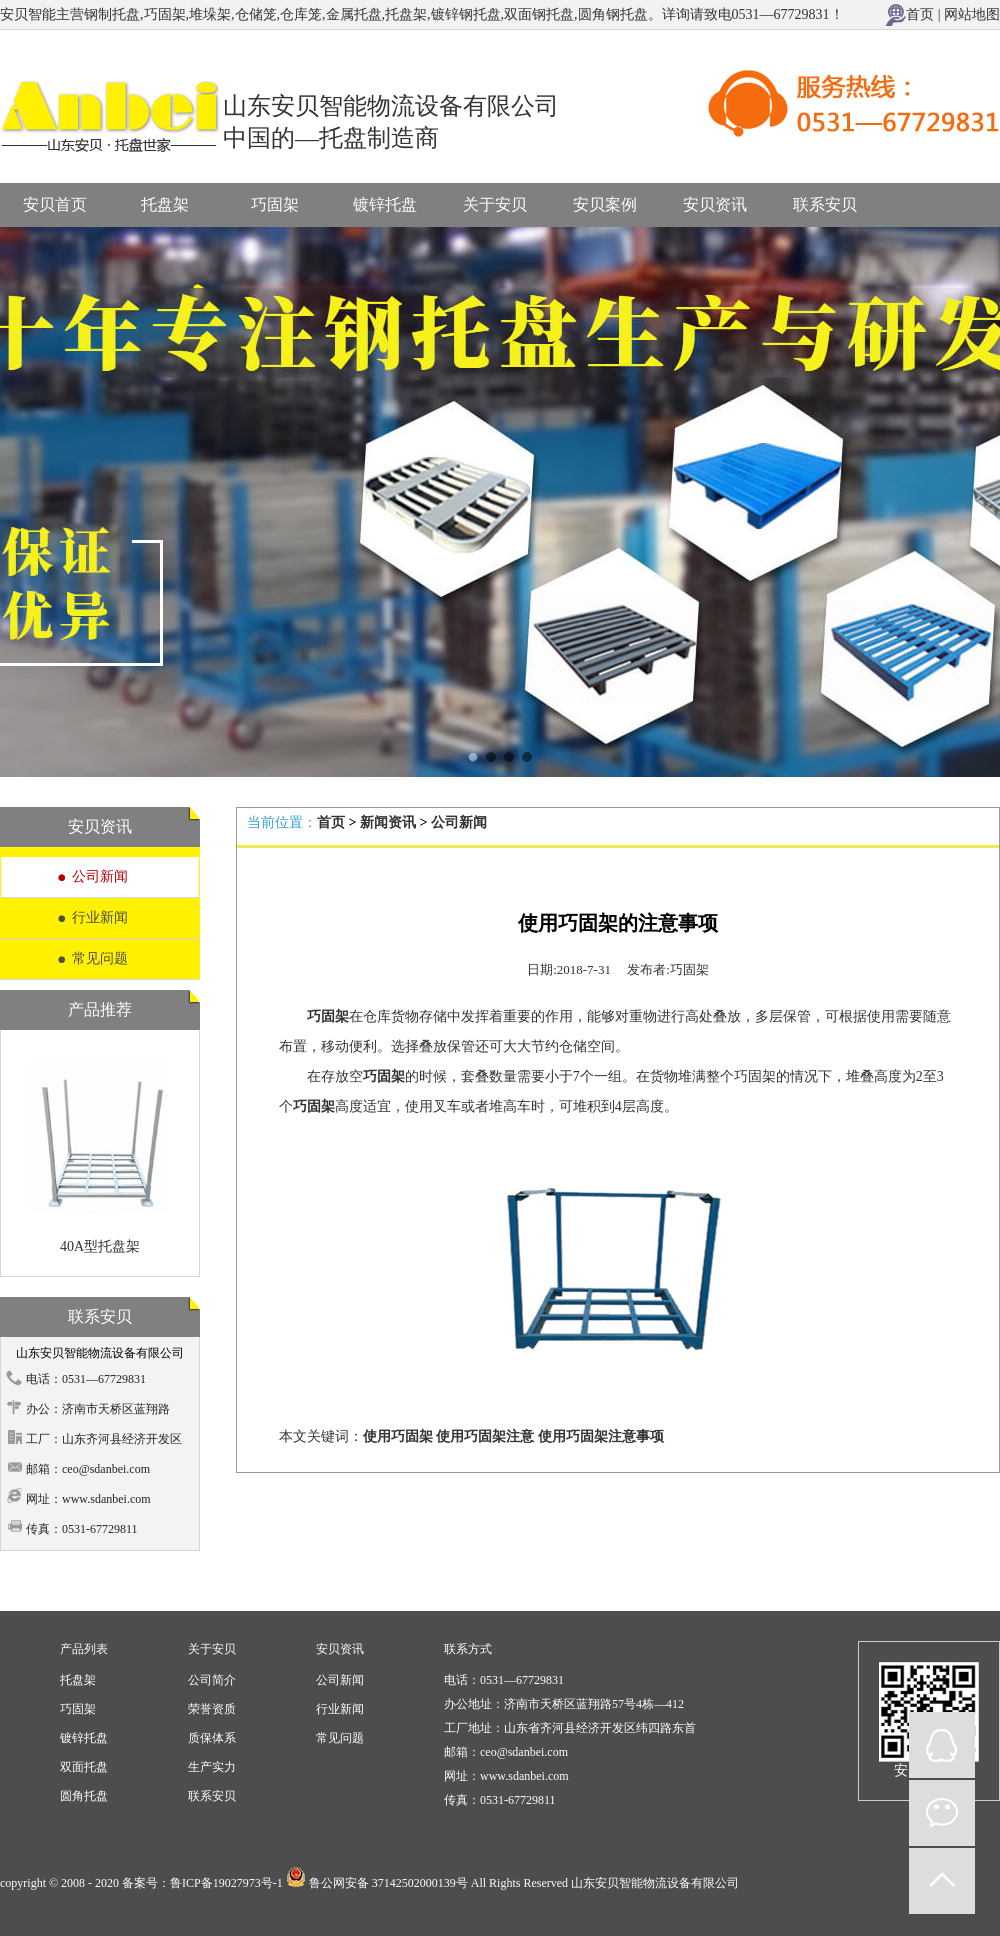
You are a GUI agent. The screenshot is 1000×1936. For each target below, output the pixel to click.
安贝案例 (605, 204)
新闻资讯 (388, 822)
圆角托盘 (84, 1796)
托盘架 (165, 204)
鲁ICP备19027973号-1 (226, 1883)
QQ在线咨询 (942, 1745)
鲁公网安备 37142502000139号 (388, 1883)
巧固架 (275, 204)
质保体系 (212, 1738)
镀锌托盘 (385, 204)
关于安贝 (495, 204)
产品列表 (84, 1649)
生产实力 (212, 1767)
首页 (920, 14)
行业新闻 (100, 917)
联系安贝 (825, 204)
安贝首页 (55, 204)
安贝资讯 (715, 204)
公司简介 (212, 1680)
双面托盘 (84, 1767)
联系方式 (468, 1649)
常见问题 (100, 958)
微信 (942, 1813)
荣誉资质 (212, 1709)
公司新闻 (100, 876)
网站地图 (972, 14)
